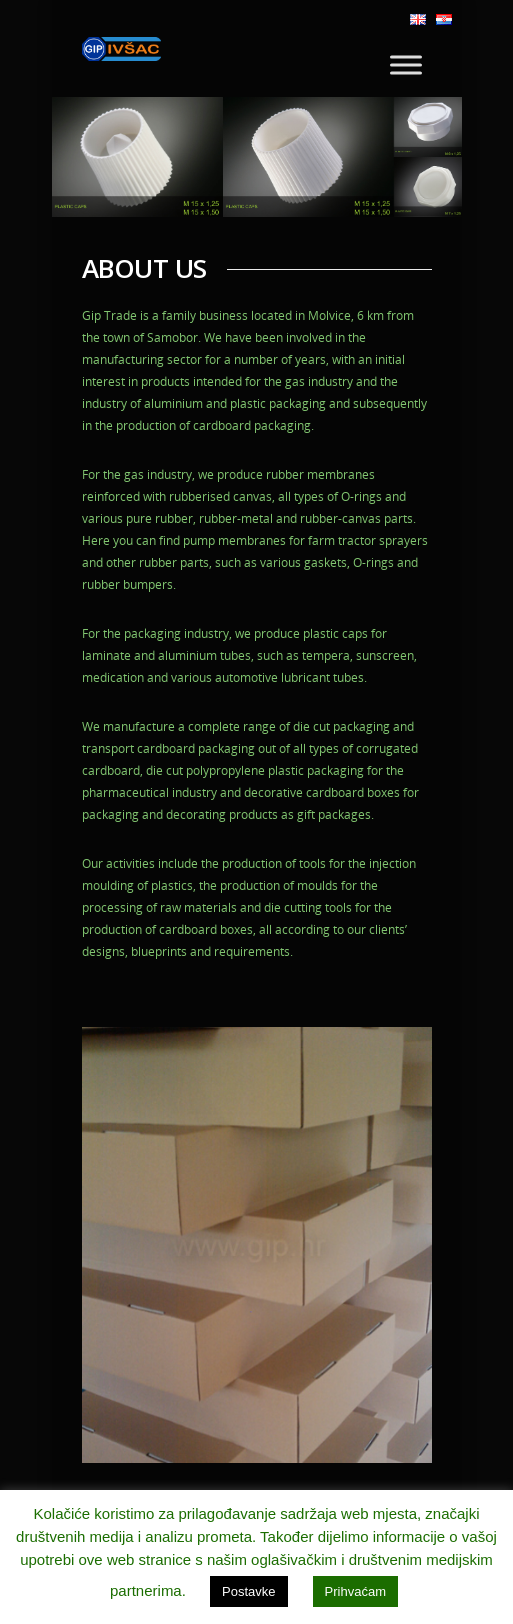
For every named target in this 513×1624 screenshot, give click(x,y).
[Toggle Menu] (406, 64)
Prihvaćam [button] (355, 1591)
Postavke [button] (248, 1591)
